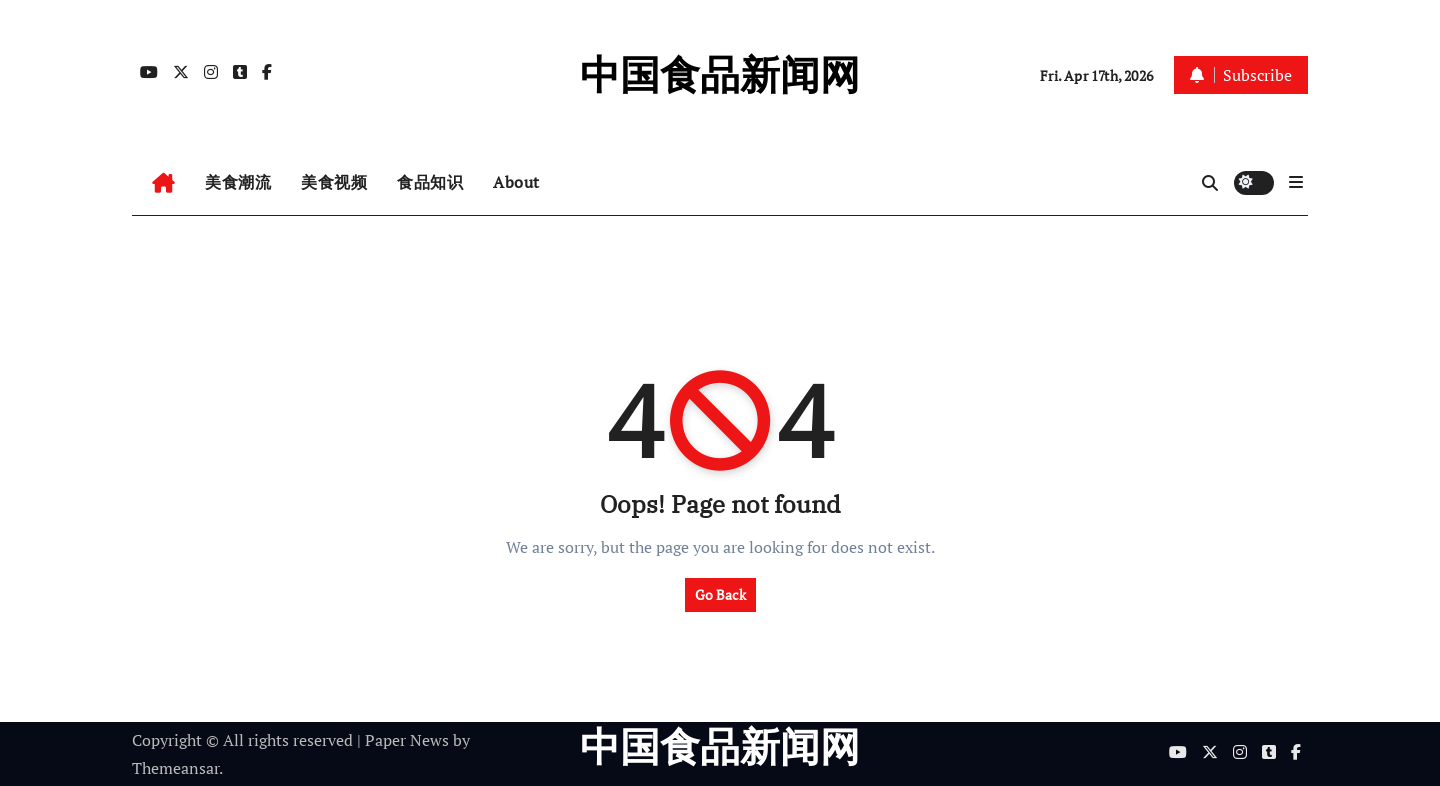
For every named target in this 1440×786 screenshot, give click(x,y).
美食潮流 (238, 182)
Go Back (720, 594)
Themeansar (175, 768)
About (516, 182)
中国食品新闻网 (720, 74)
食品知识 (430, 182)
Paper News (407, 740)
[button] (1296, 182)
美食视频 (334, 182)
